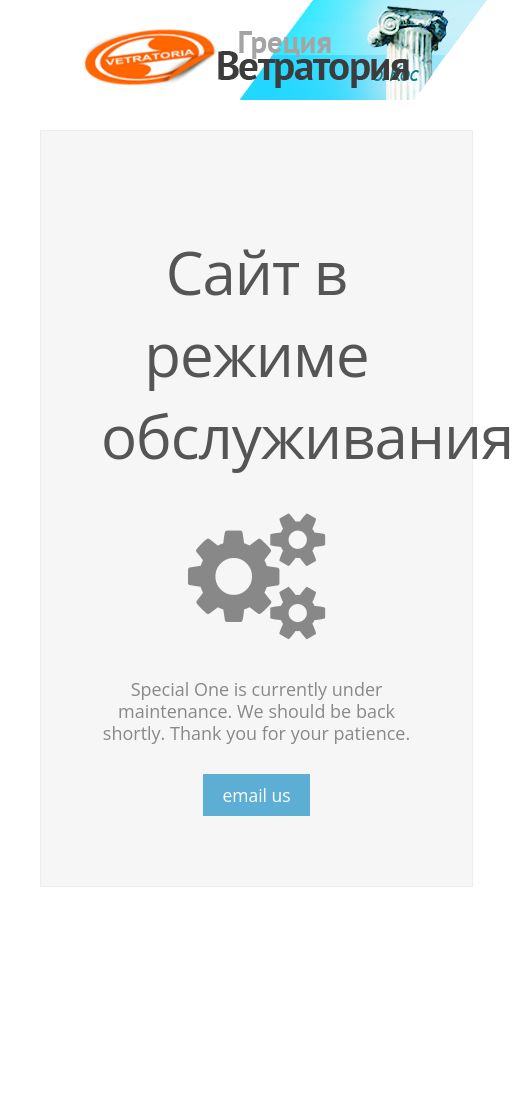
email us (256, 795)
